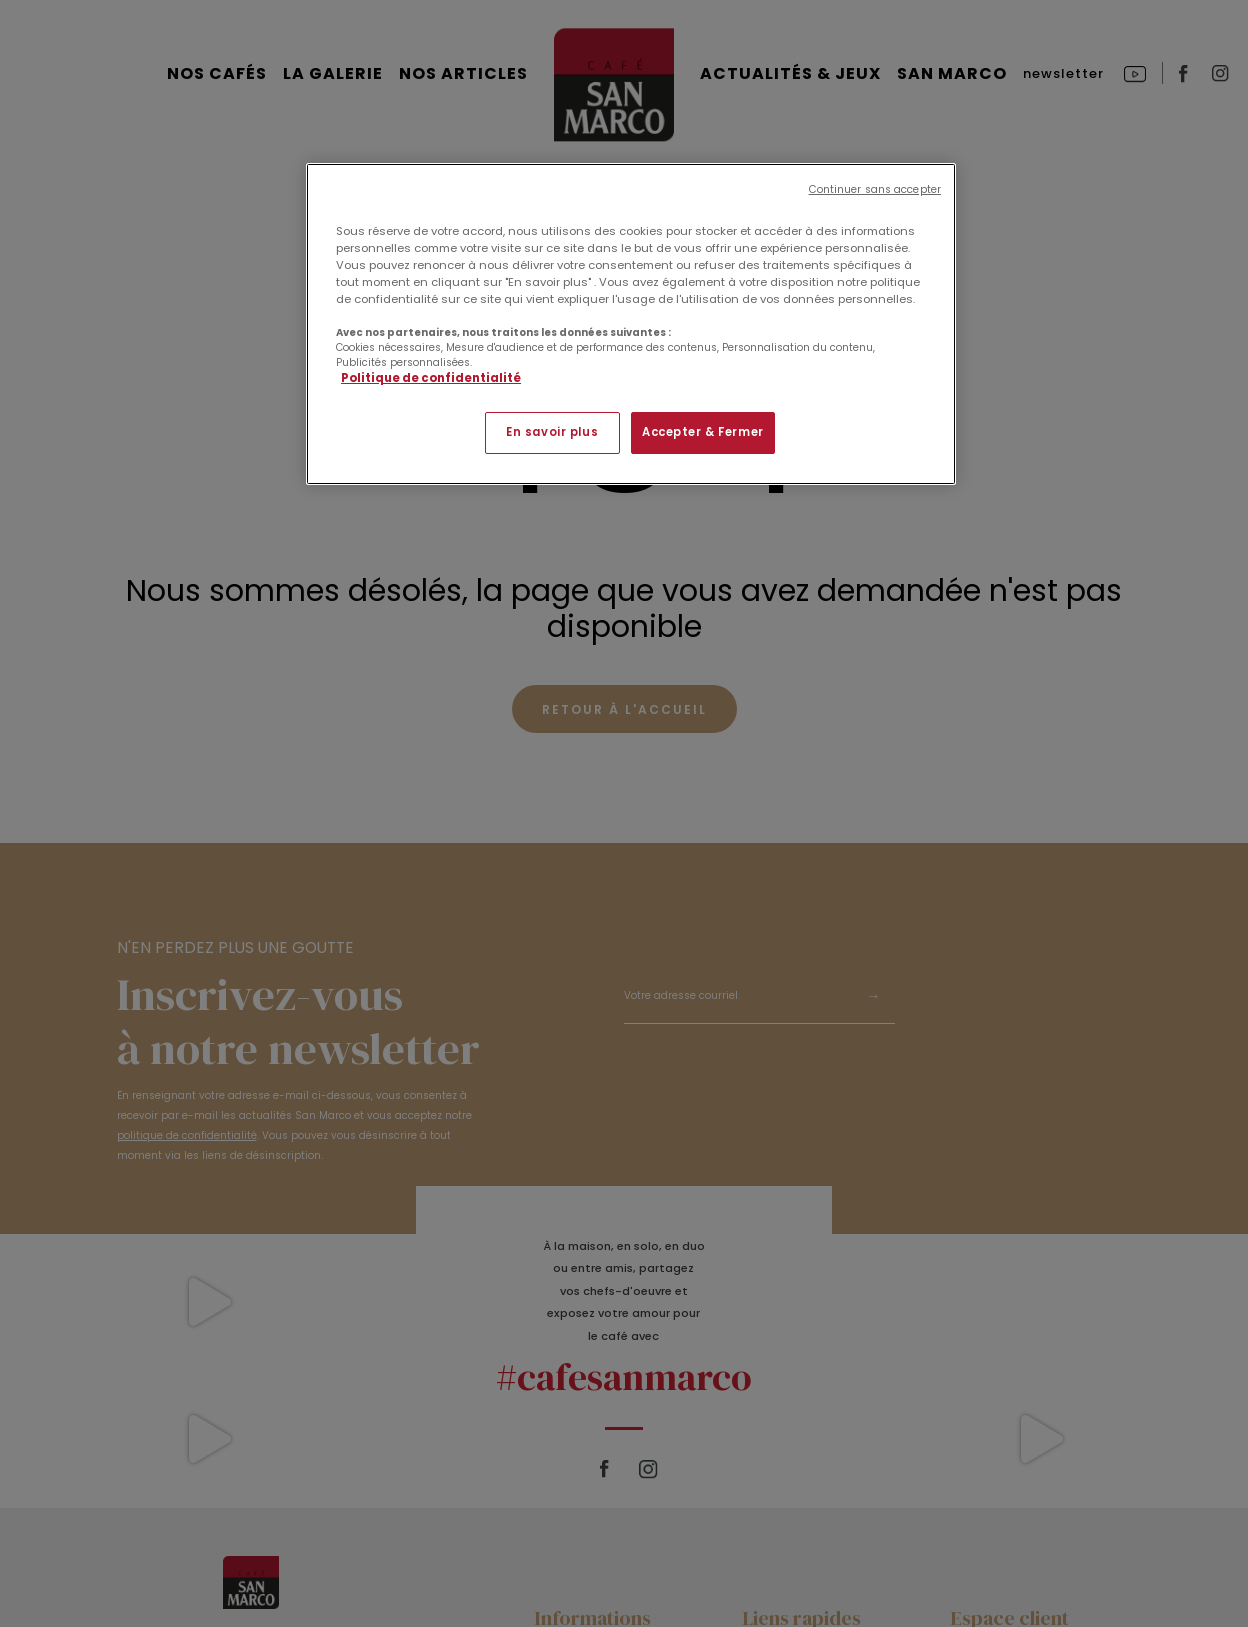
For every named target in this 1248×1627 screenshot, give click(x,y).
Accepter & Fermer (703, 432)
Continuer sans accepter (875, 189)
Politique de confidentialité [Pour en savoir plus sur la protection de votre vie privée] (431, 378)
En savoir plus (552, 432)
